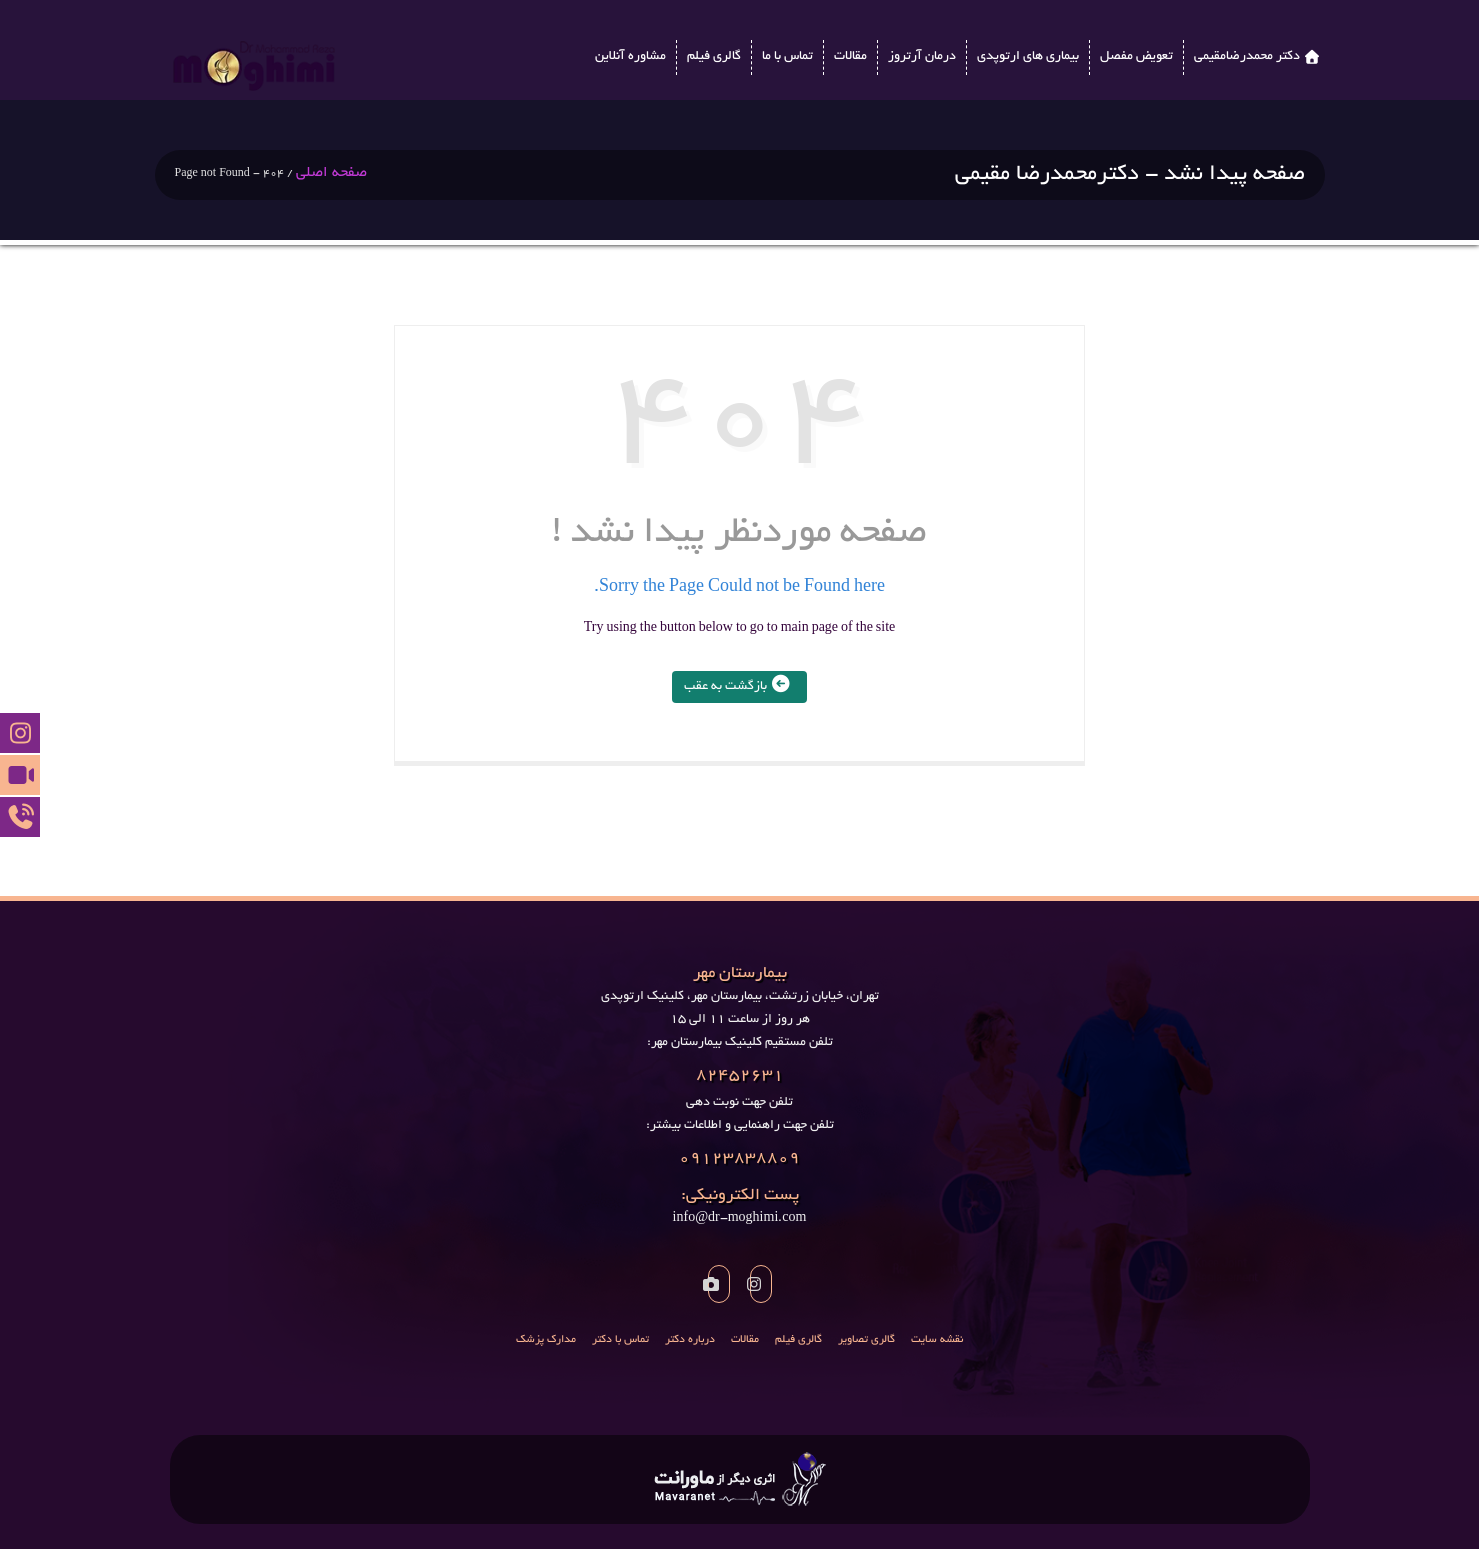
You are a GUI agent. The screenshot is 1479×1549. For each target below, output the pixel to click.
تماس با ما (787, 57)
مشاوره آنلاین (630, 57)
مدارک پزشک (546, 1340)
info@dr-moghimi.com (740, 1205)
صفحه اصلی (331, 173)
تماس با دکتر (620, 1340)
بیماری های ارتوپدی (1028, 57)
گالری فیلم (714, 57)
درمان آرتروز (922, 57)
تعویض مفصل (1136, 57)
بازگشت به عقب (739, 687)
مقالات (850, 57)
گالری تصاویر (866, 1340)
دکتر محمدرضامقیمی (1247, 57)
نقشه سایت (937, 1340)
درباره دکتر (690, 1340)
